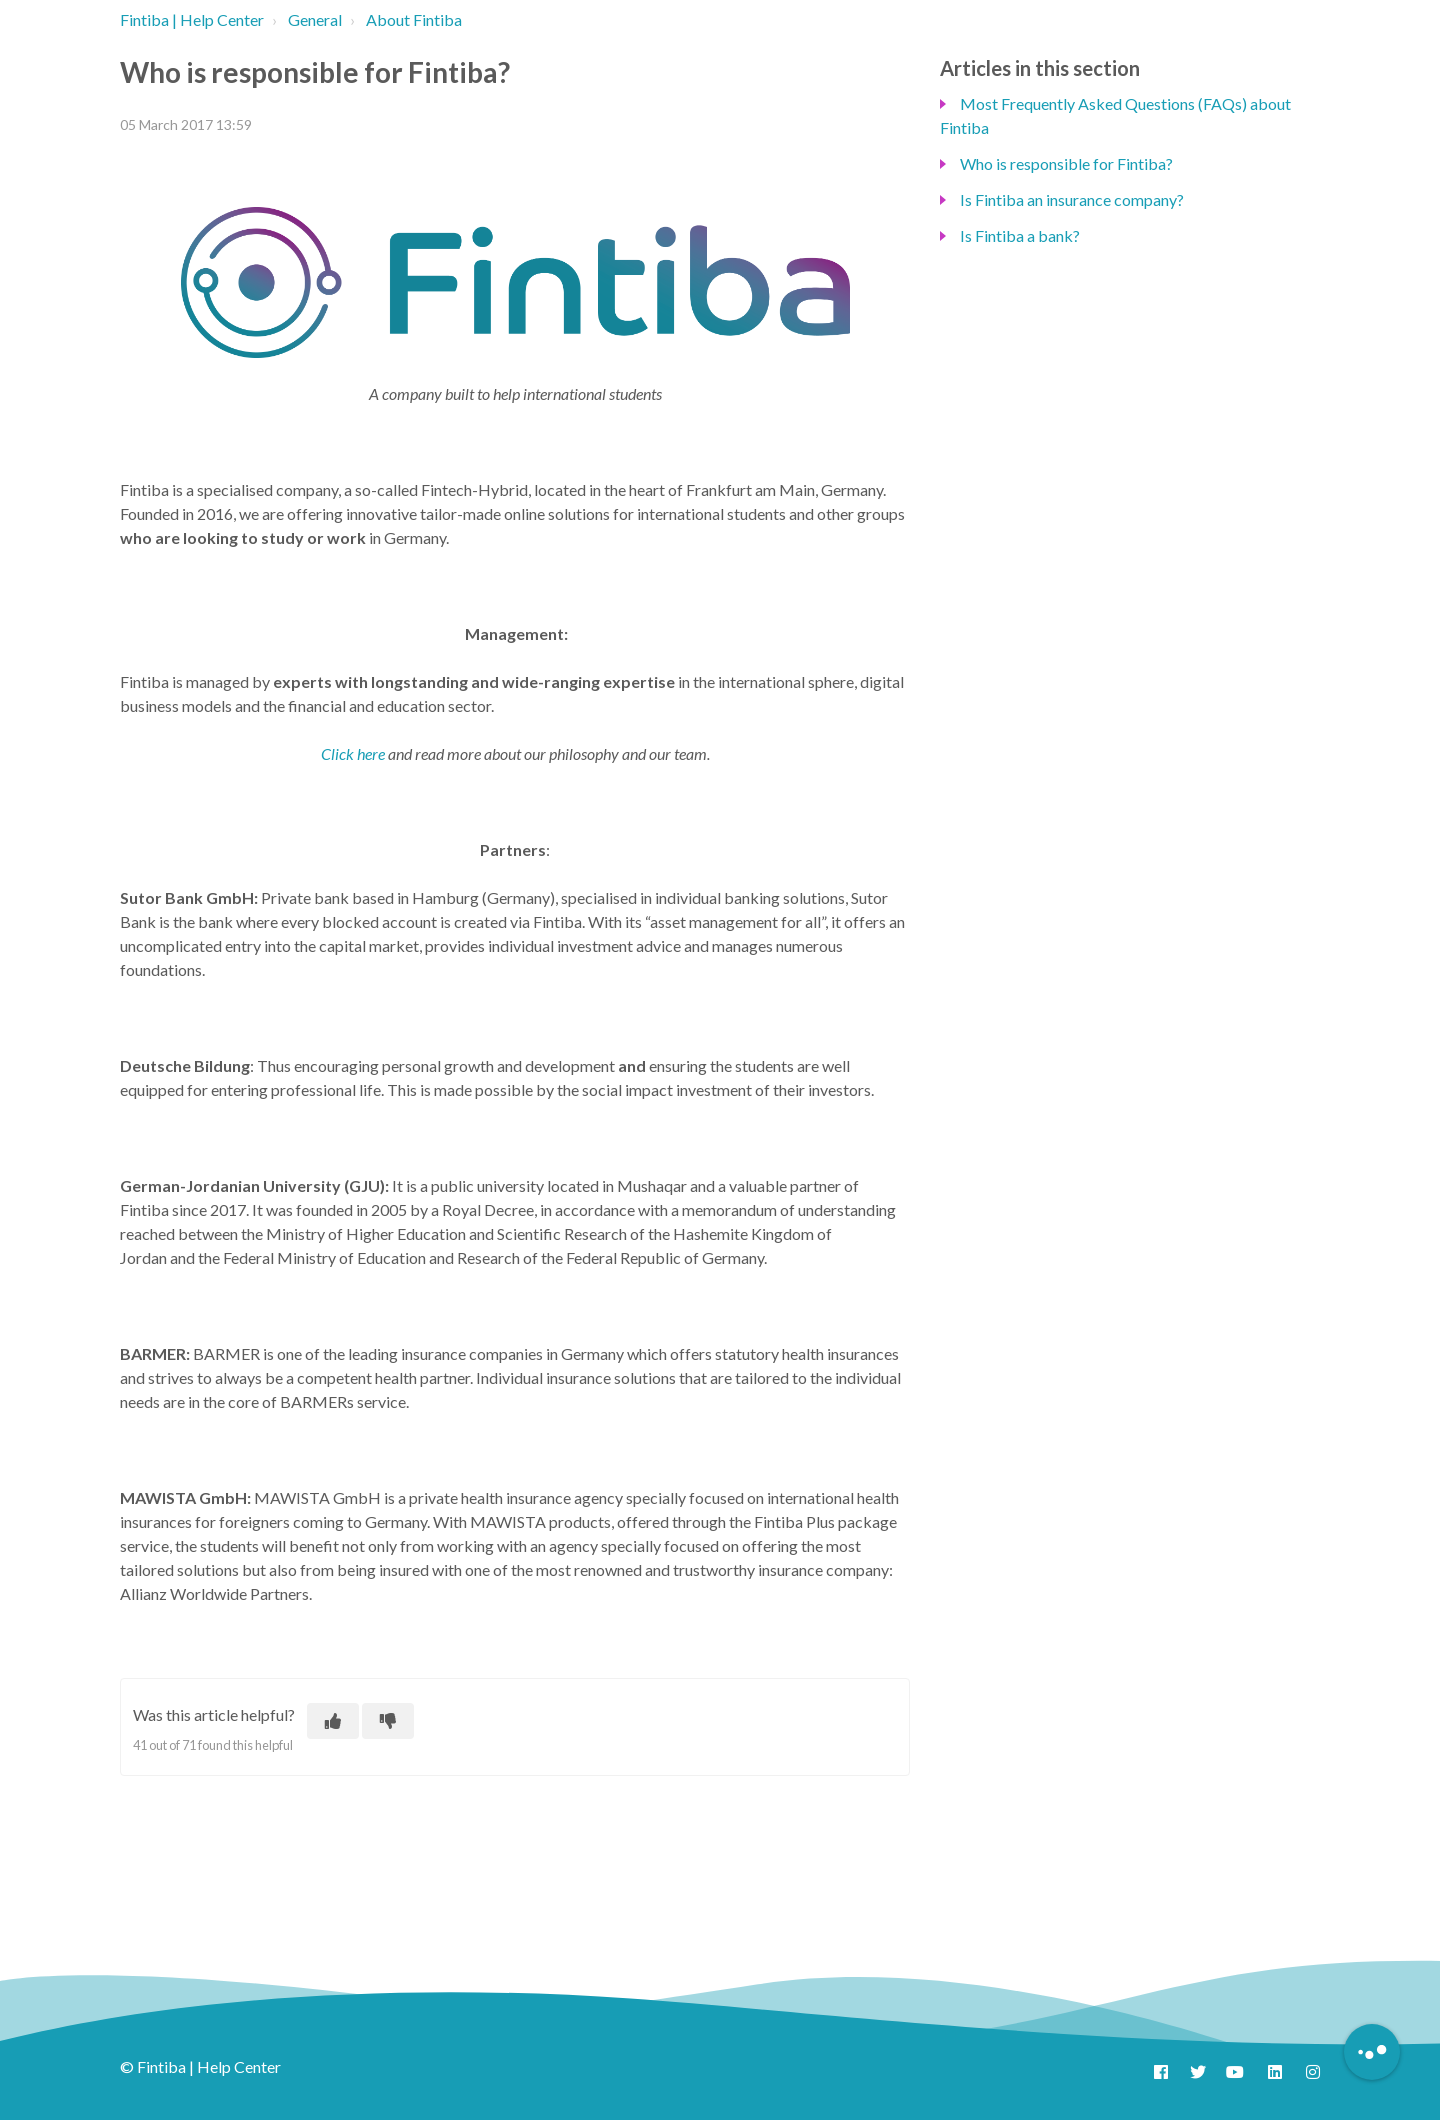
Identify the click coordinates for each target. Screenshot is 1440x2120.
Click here (353, 753)
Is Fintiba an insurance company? (1072, 199)
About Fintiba (414, 19)
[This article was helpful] (333, 1721)
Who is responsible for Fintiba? (1066, 163)
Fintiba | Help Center (192, 19)
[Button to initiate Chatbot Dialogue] (1372, 2052)
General (315, 19)
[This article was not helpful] (388, 1721)
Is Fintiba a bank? (1020, 235)
